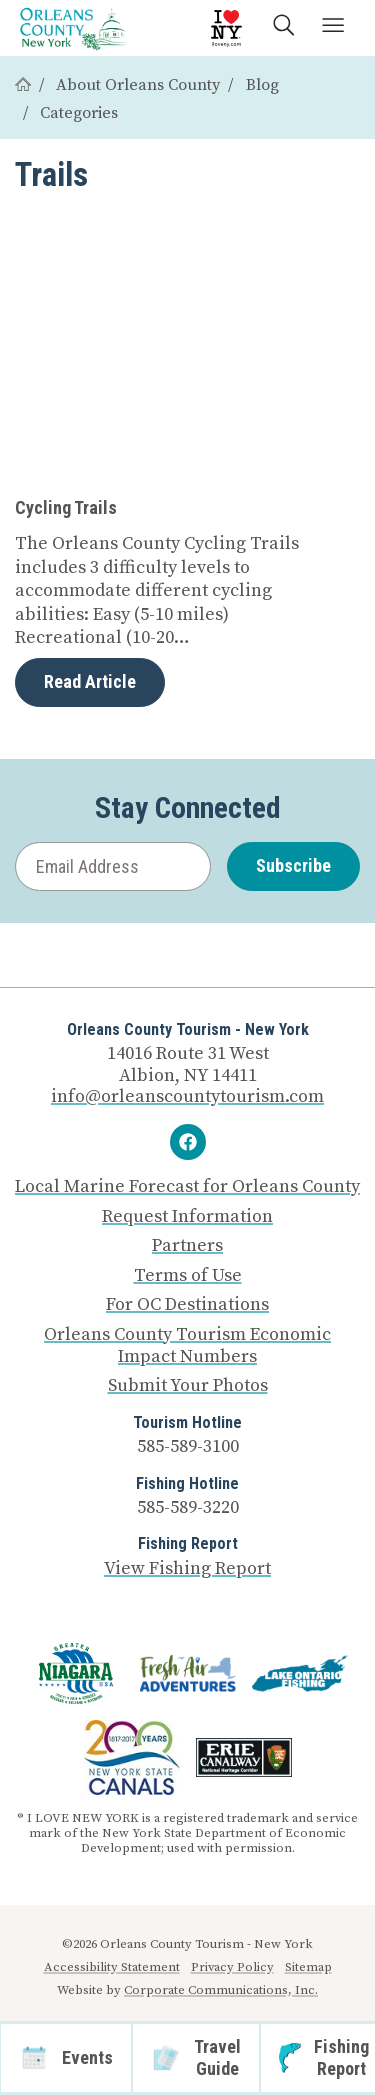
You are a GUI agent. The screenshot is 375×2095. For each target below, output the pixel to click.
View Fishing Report (187, 1568)
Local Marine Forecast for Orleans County (187, 1187)
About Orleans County (138, 85)
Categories (79, 113)
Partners (187, 1246)
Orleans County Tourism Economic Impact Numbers (187, 1345)
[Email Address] (113, 866)
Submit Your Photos (188, 1386)
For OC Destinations (187, 1305)
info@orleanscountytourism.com (187, 1096)
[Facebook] (188, 1142)
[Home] (23, 85)
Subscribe (293, 865)
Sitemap (308, 1967)
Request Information (187, 1217)
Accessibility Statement (112, 1967)
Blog (262, 85)
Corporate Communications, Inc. (221, 1990)
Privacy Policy (232, 1967)
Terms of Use (188, 1276)
